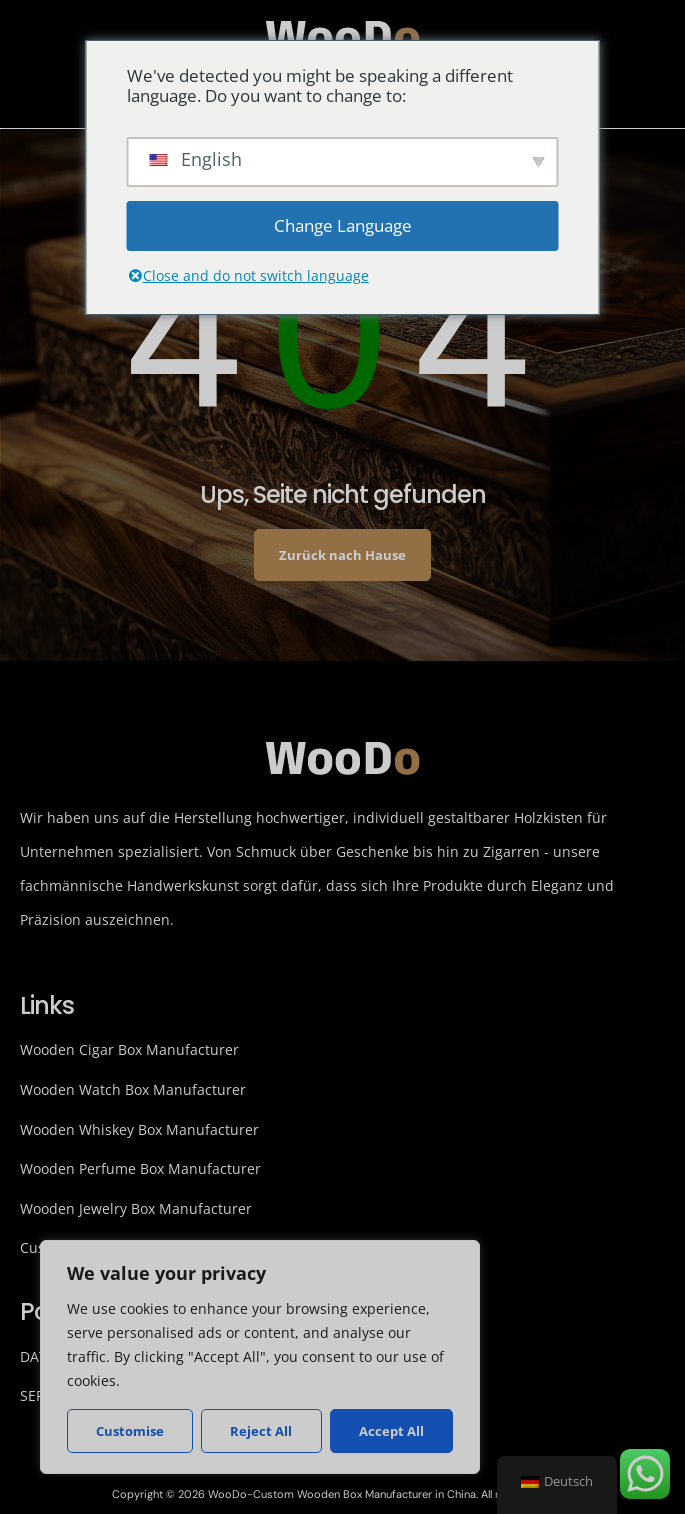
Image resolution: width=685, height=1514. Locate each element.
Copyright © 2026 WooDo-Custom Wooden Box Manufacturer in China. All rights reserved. (343, 1494)
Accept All (391, 1431)
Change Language (343, 225)
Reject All (261, 1431)
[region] (260, 1357)
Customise (130, 1431)
